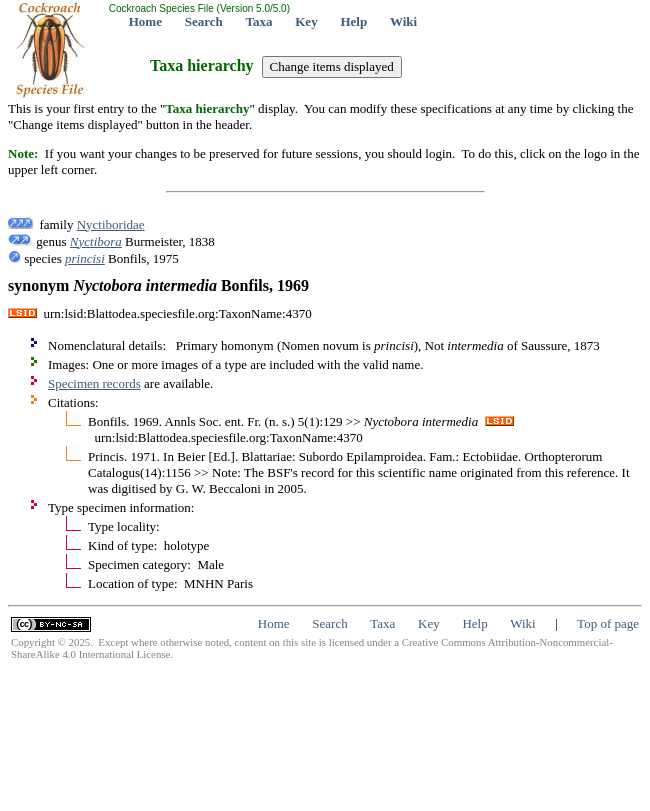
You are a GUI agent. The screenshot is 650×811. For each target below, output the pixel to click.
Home (145, 21)
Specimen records (94, 383)
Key (306, 21)
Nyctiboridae (111, 224)
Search (204, 21)
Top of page (608, 623)
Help (353, 21)
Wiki (403, 21)
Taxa (259, 21)
